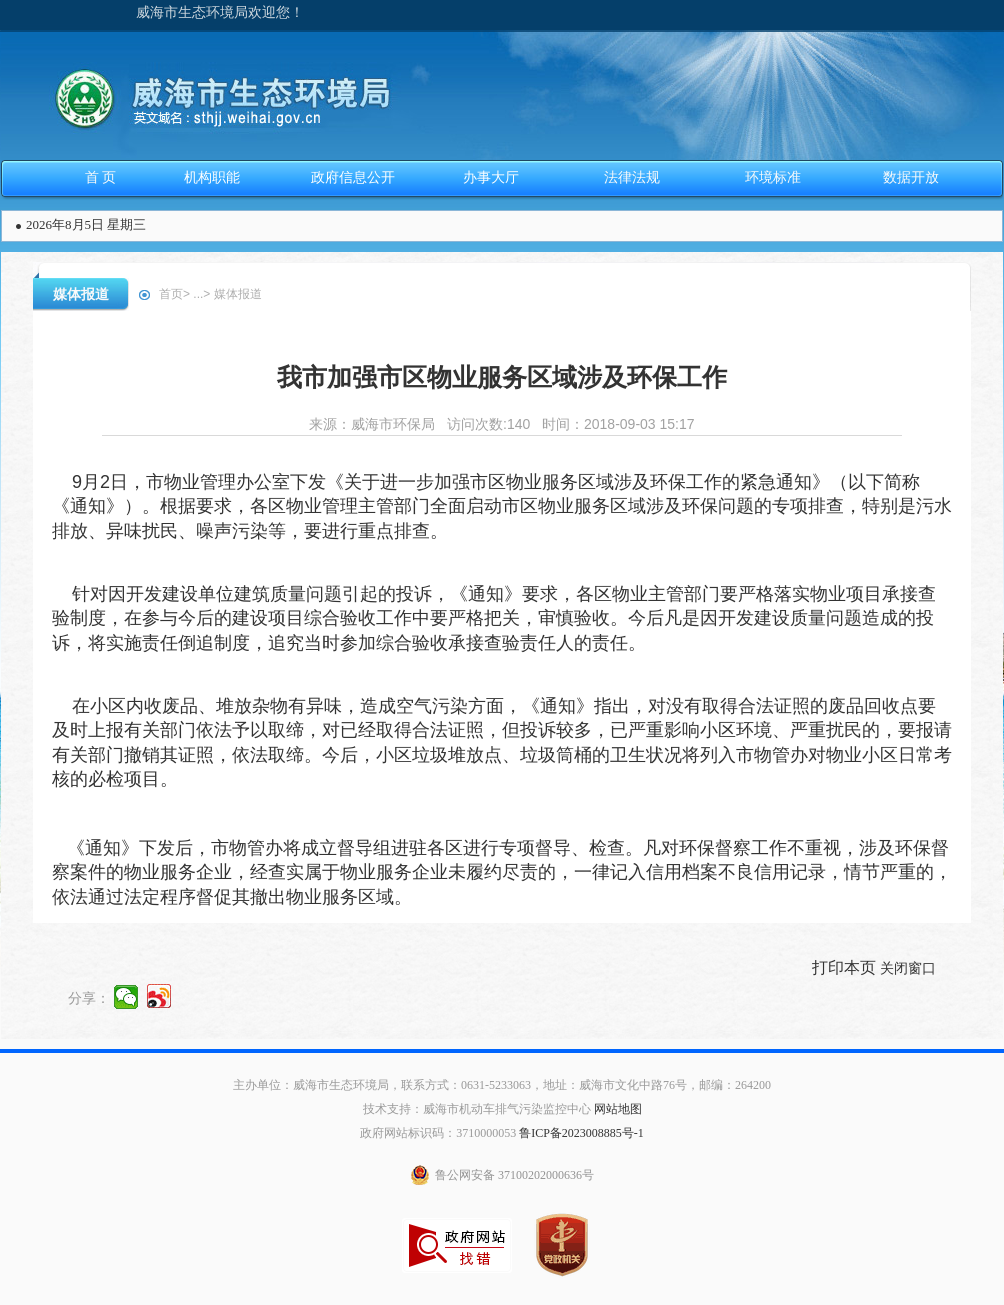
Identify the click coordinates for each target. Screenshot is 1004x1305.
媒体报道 (81, 294)
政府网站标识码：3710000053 (438, 1133)
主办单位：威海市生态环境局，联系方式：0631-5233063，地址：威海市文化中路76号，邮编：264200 (502, 1085)
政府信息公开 (353, 177)
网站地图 (618, 1109)
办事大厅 (491, 177)
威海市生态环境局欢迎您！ (220, 12)
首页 (171, 294)
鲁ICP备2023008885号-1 (581, 1133)
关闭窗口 (908, 968)
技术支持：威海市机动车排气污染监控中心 (477, 1109)
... (198, 294)
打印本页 (844, 967)
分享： (89, 998)
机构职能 (212, 177)
